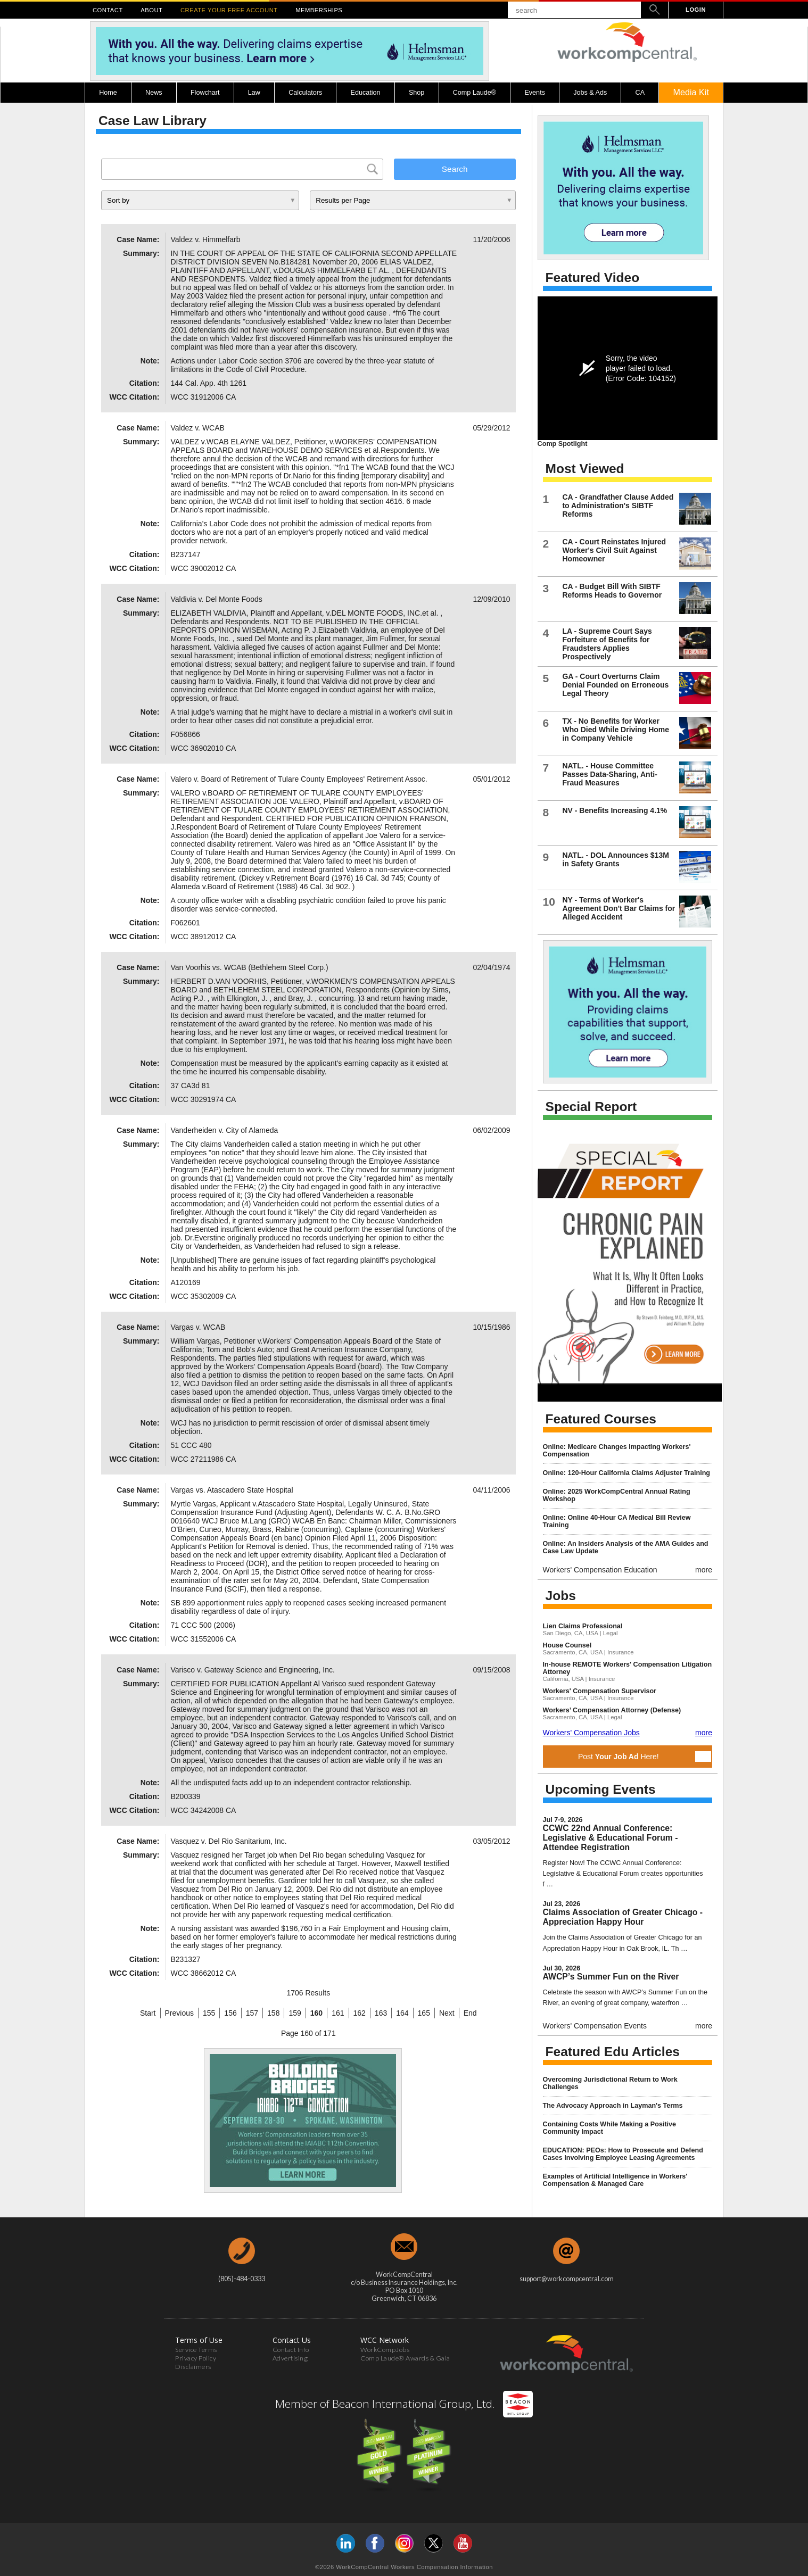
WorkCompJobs (384, 2350)
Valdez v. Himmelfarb (206, 239)
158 (273, 2013)
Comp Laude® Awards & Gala (405, 2358)
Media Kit (690, 92)
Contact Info (291, 2350)
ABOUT (151, 10)
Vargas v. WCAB (198, 1327)
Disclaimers (193, 2367)
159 (294, 2013)
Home (108, 92)
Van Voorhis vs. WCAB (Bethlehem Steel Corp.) (249, 967)
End (470, 2013)
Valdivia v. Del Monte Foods (216, 599)
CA (640, 92)
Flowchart (205, 92)
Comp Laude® (474, 92)
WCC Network (384, 2340)
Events (534, 92)
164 (402, 2013)
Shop (416, 92)
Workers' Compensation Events (595, 2026)
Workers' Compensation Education (600, 1570)
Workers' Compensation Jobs (591, 1732)
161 (338, 2013)
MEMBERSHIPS (318, 10)
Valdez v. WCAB (198, 428)
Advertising (290, 2358)
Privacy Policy (195, 2358)
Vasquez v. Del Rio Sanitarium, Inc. (229, 1841)
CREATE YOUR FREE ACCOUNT (229, 10)
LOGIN (696, 9)
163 (381, 2013)
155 (209, 2013)
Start (148, 2013)
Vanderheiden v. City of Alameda (224, 1130)
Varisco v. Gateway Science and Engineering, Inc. (253, 1670)
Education (366, 92)
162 (359, 2013)
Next (447, 2013)
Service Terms (196, 2350)
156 (230, 2013)
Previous (179, 2013)
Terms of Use (198, 2340)
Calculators (305, 92)
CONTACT (108, 10)
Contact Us (292, 2340)
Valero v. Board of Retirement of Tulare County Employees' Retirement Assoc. (299, 779)
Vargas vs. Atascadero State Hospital (232, 1490)
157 (252, 2013)
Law (254, 92)
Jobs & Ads (590, 92)
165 (424, 2013)
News (153, 92)
